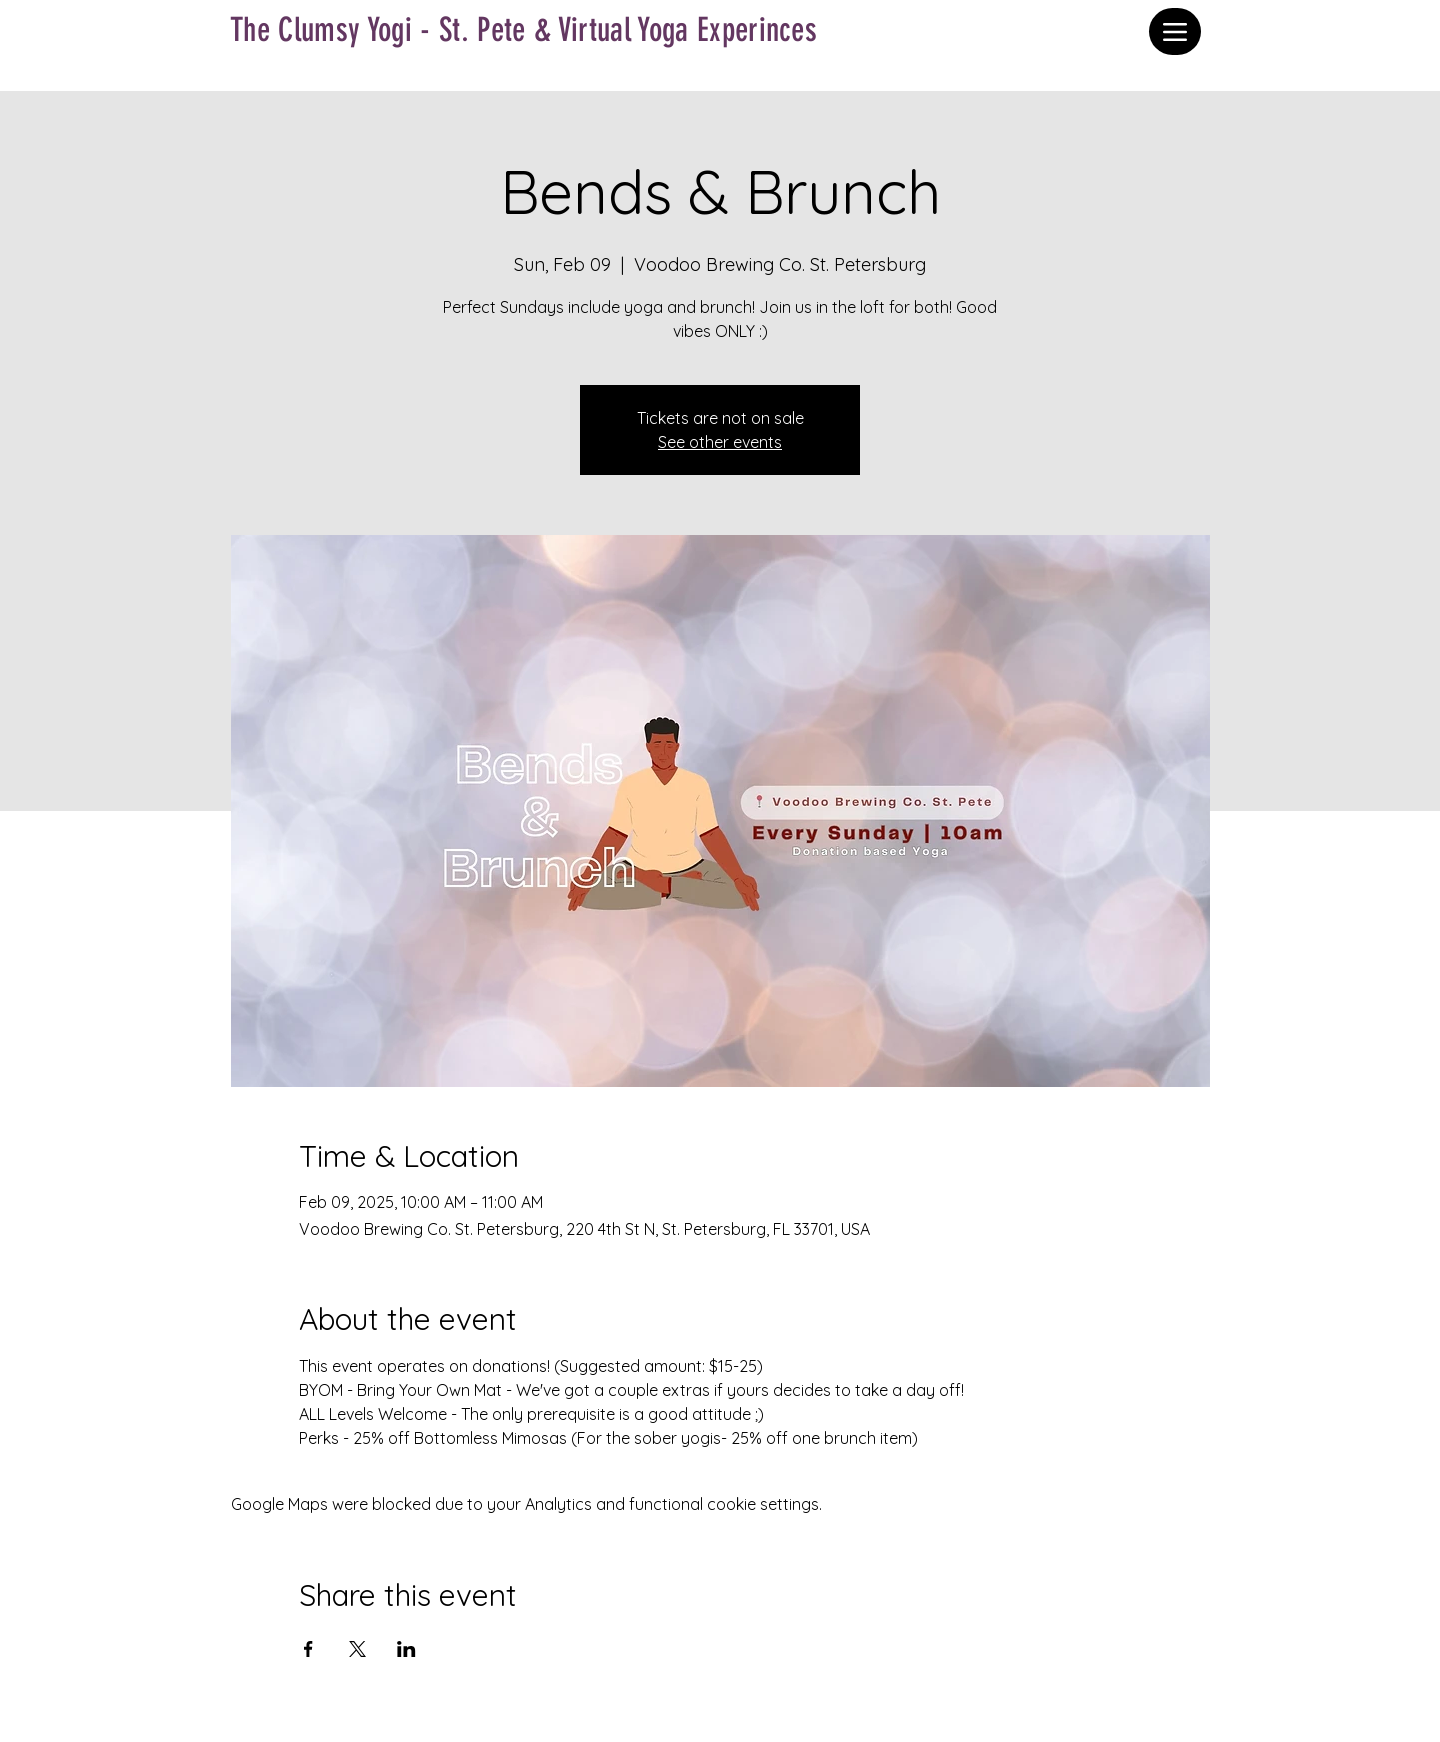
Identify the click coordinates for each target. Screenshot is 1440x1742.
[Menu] (1175, 31)
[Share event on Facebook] (308, 1649)
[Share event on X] (357, 1649)
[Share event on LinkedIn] (406, 1649)
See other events (720, 442)
